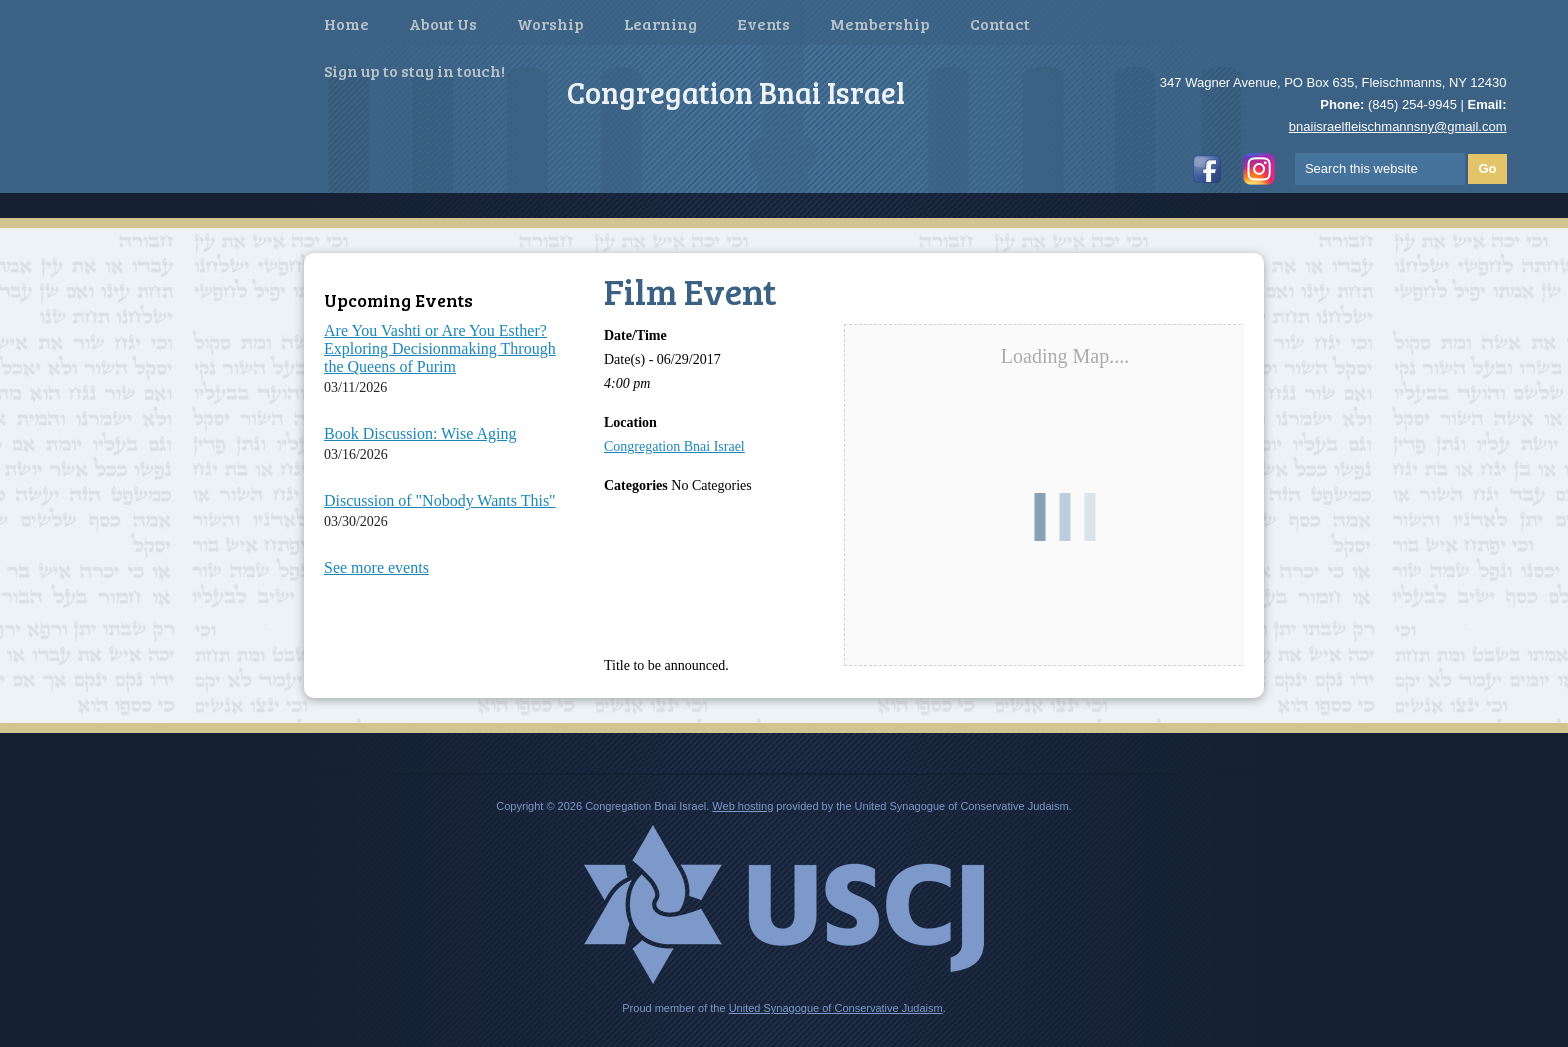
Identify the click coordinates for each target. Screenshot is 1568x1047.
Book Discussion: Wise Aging (420, 433)
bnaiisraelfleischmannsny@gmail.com (1398, 126)
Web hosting (742, 806)
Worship (550, 23)
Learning (660, 23)
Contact (1000, 23)
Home (346, 23)
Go (1487, 168)
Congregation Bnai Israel (674, 446)
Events (763, 23)
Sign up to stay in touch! (414, 70)
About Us (443, 23)
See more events (376, 567)
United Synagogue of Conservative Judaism (836, 1008)
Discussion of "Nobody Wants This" (440, 500)
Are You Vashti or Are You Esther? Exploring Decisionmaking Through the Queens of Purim (440, 348)
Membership (880, 23)
